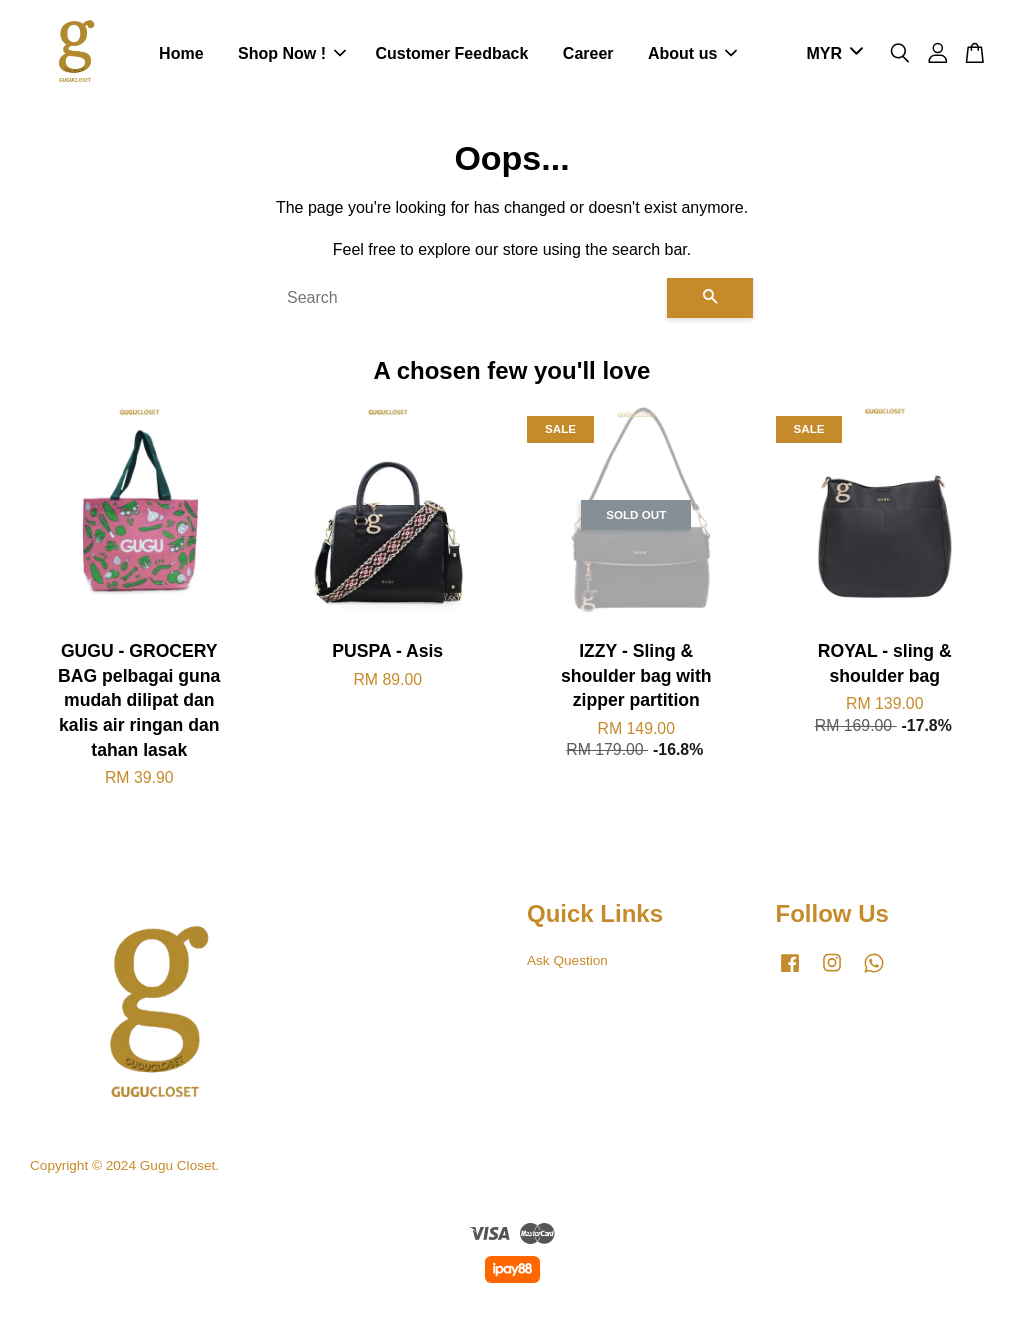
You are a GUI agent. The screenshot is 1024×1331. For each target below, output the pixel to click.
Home (181, 54)
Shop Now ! (292, 54)
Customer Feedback (451, 54)
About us (692, 54)
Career (588, 54)
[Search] (469, 300)
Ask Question (567, 962)
